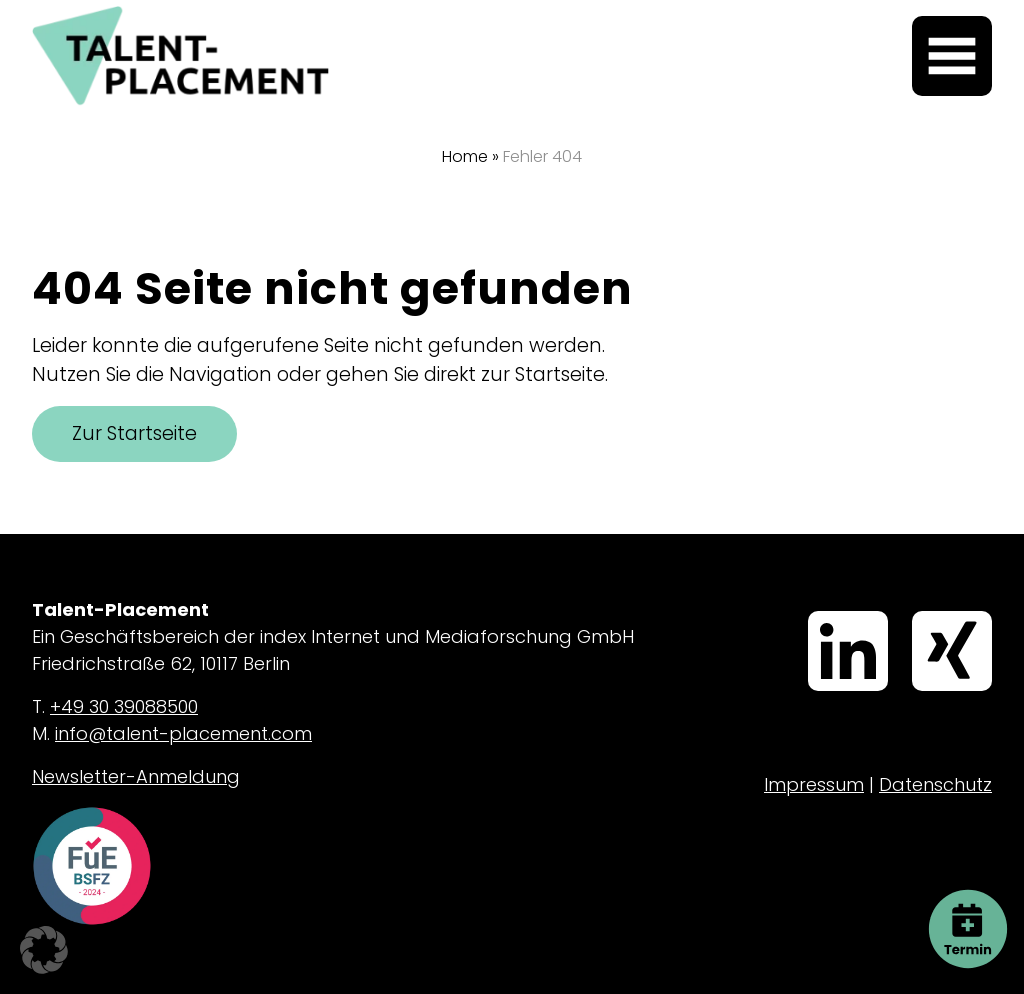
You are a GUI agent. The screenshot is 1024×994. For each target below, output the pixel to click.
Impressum (814, 784)
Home (465, 156)
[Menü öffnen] (952, 56)
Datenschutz (935, 784)
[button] (44, 950)
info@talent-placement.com (183, 733)
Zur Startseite (134, 433)
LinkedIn (815, 613)
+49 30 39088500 (124, 706)
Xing (916, 613)
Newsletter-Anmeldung (136, 776)
